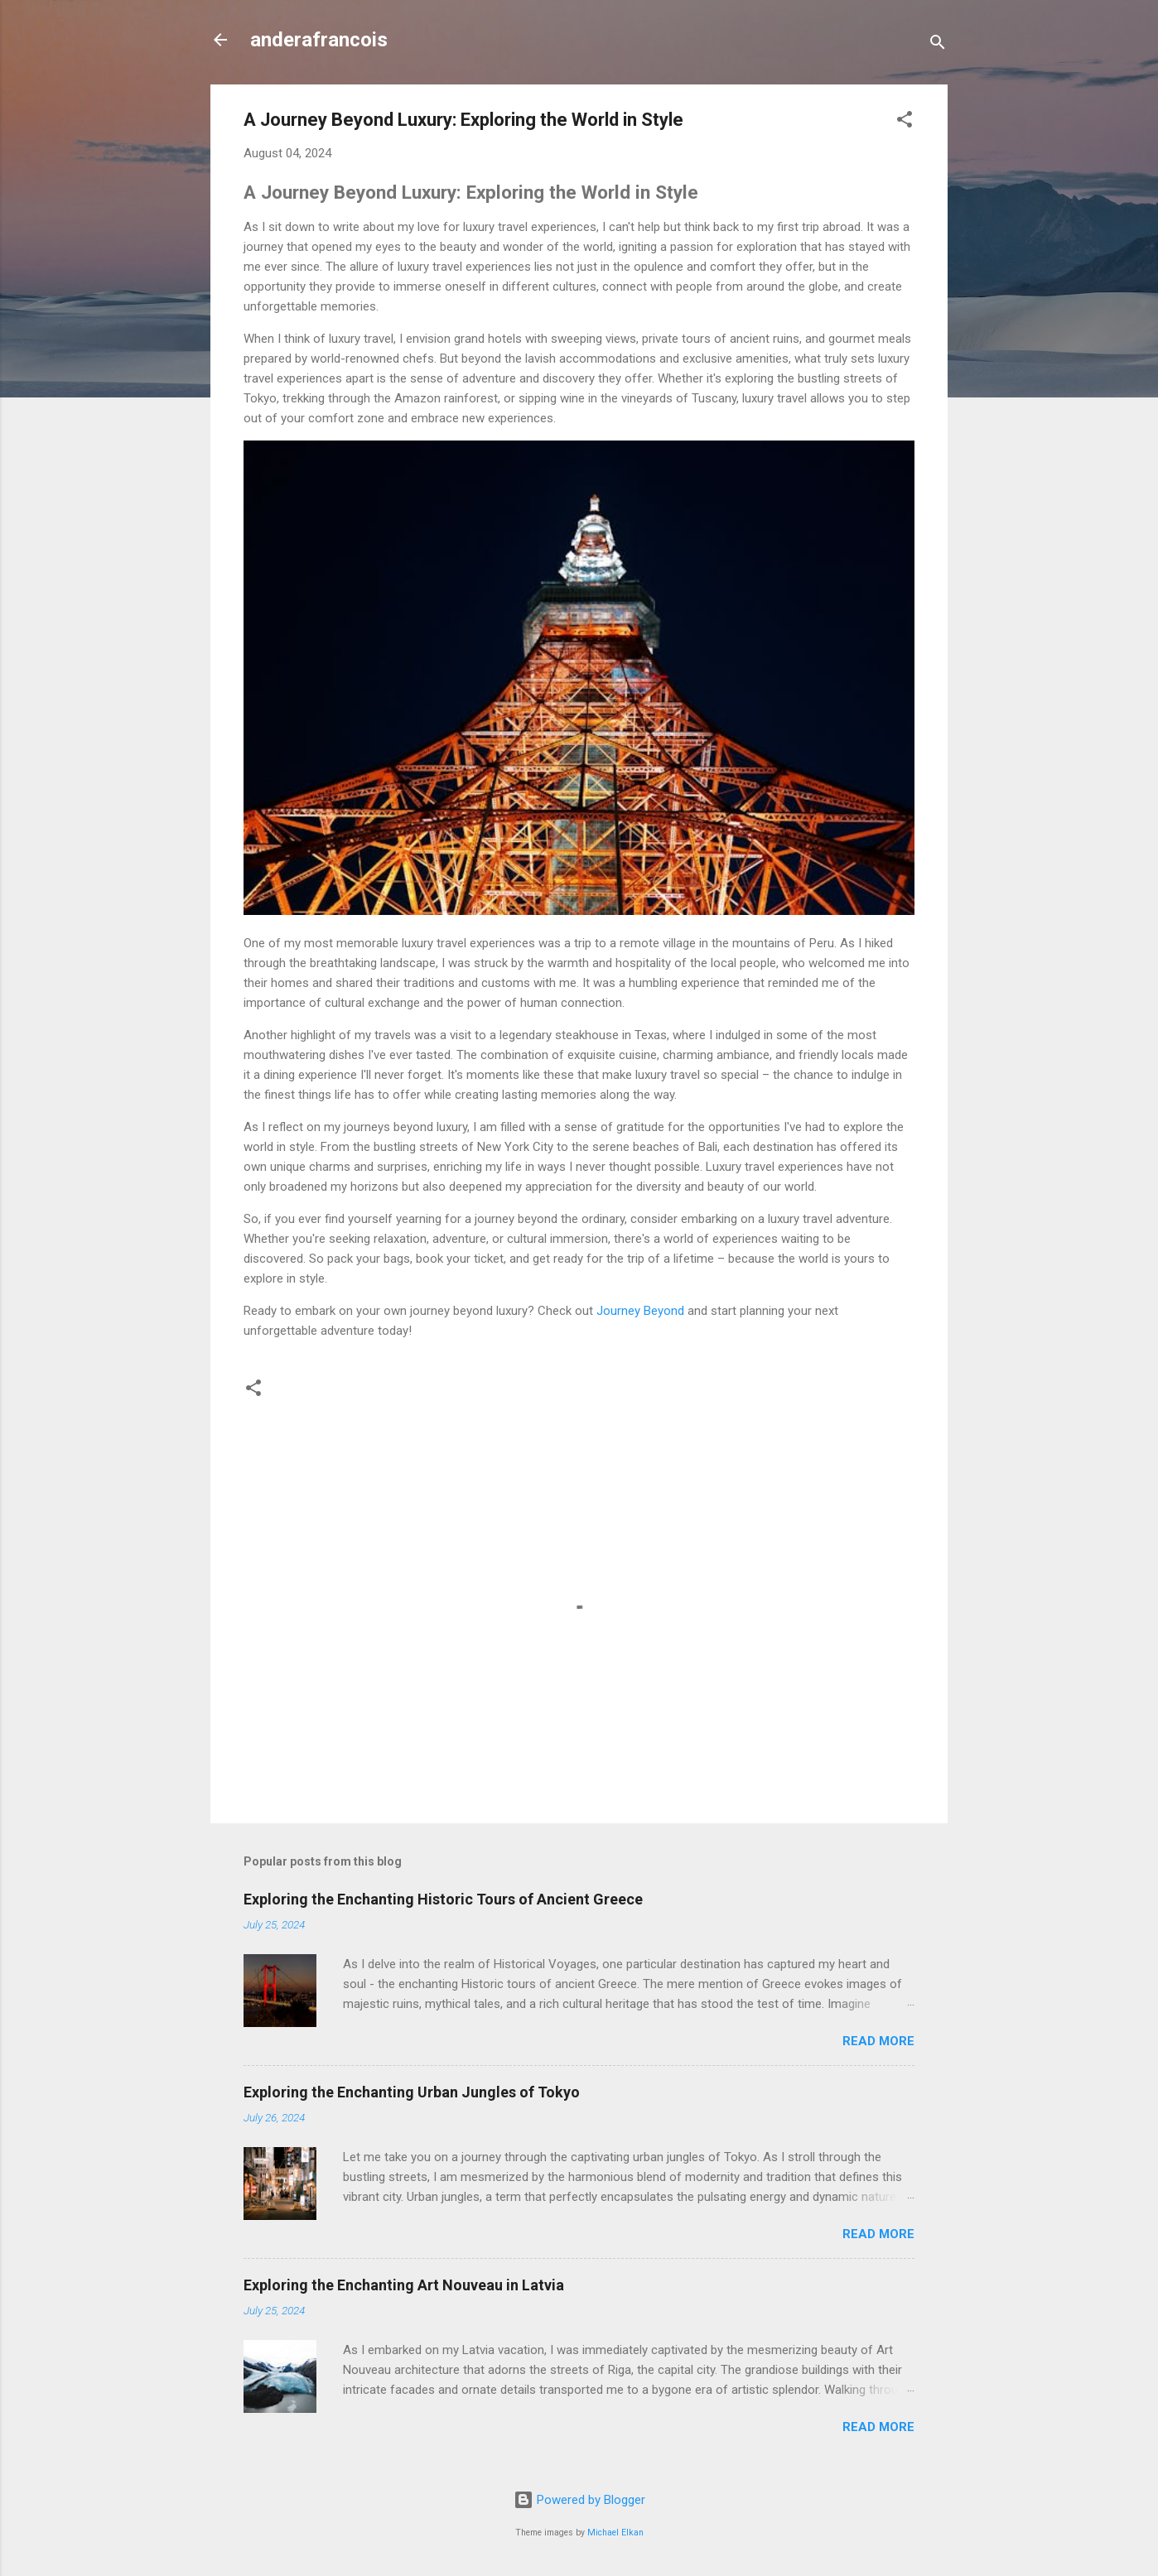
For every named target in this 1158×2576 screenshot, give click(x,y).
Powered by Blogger (579, 2499)
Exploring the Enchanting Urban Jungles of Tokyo (412, 2092)
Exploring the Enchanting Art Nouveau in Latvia (404, 2285)
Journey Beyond (640, 1310)
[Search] (938, 45)
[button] (904, 122)
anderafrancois (319, 39)
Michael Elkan (615, 2532)
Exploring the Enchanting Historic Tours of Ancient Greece (443, 1899)
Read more (878, 2041)
